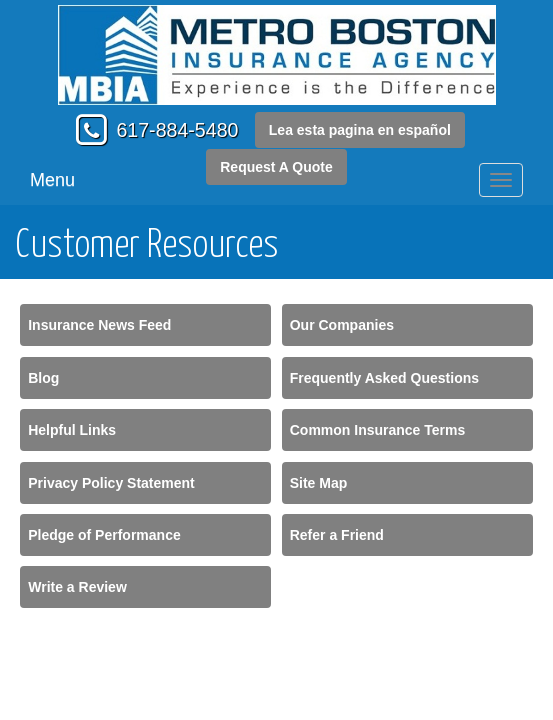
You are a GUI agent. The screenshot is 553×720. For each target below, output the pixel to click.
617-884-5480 (177, 130)
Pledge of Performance (104, 535)
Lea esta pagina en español (360, 130)
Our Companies (342, 325)
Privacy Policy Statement (111, 483)
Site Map (319, 483)
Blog (43, 378)
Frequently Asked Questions (384, 378)
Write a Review (77, 587)
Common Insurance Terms (378, 430)
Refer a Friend (337, 535)
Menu (52, 180)
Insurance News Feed (99, 325)
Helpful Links (72, 430)
